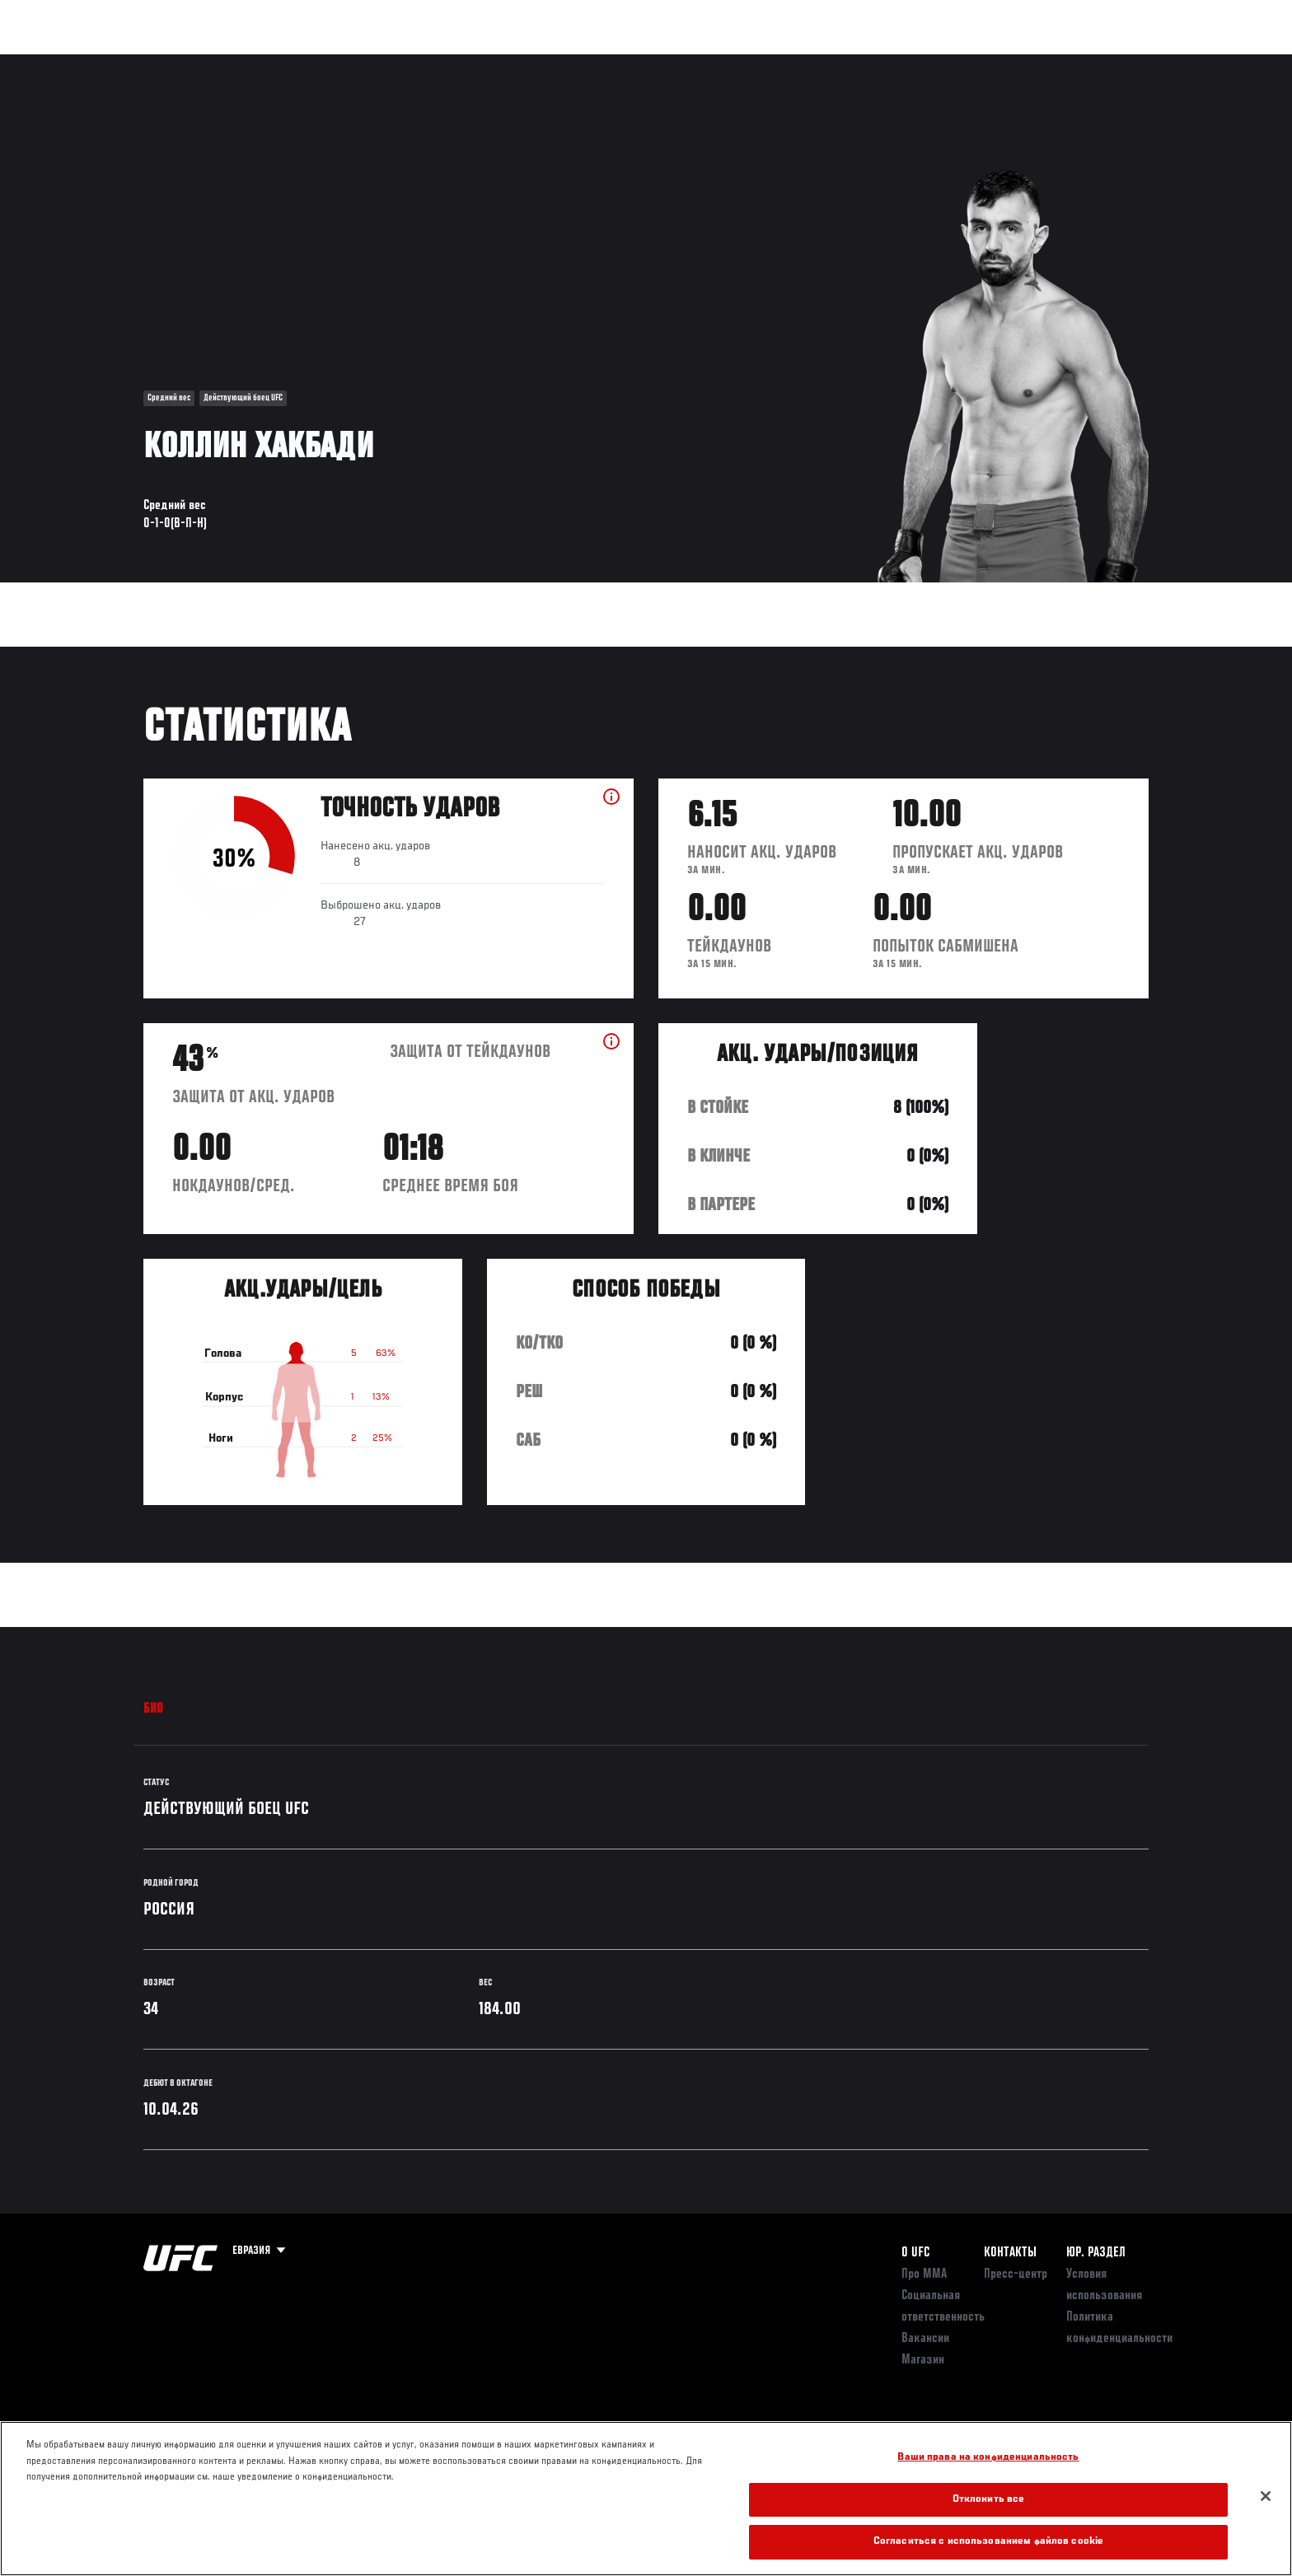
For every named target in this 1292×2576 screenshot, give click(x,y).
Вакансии (925, 2338)
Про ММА (924, 2274)
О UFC (915, 2253)
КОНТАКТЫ (1010, 2253)
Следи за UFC (1031, 62)
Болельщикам (937, 62)
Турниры (129, 62)
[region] (646, 2498)
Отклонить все (989, 2499)
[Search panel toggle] (1158, 62)
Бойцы (272, 62)
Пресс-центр (1015, 2274)
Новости (340, 62)
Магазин (1114, 62)
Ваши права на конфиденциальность (988, 2457)
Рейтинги (202, 62)
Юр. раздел (1096, 2253)
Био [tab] (153, 1709)
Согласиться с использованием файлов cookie (988, 2541)
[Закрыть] (1266, 2496)
